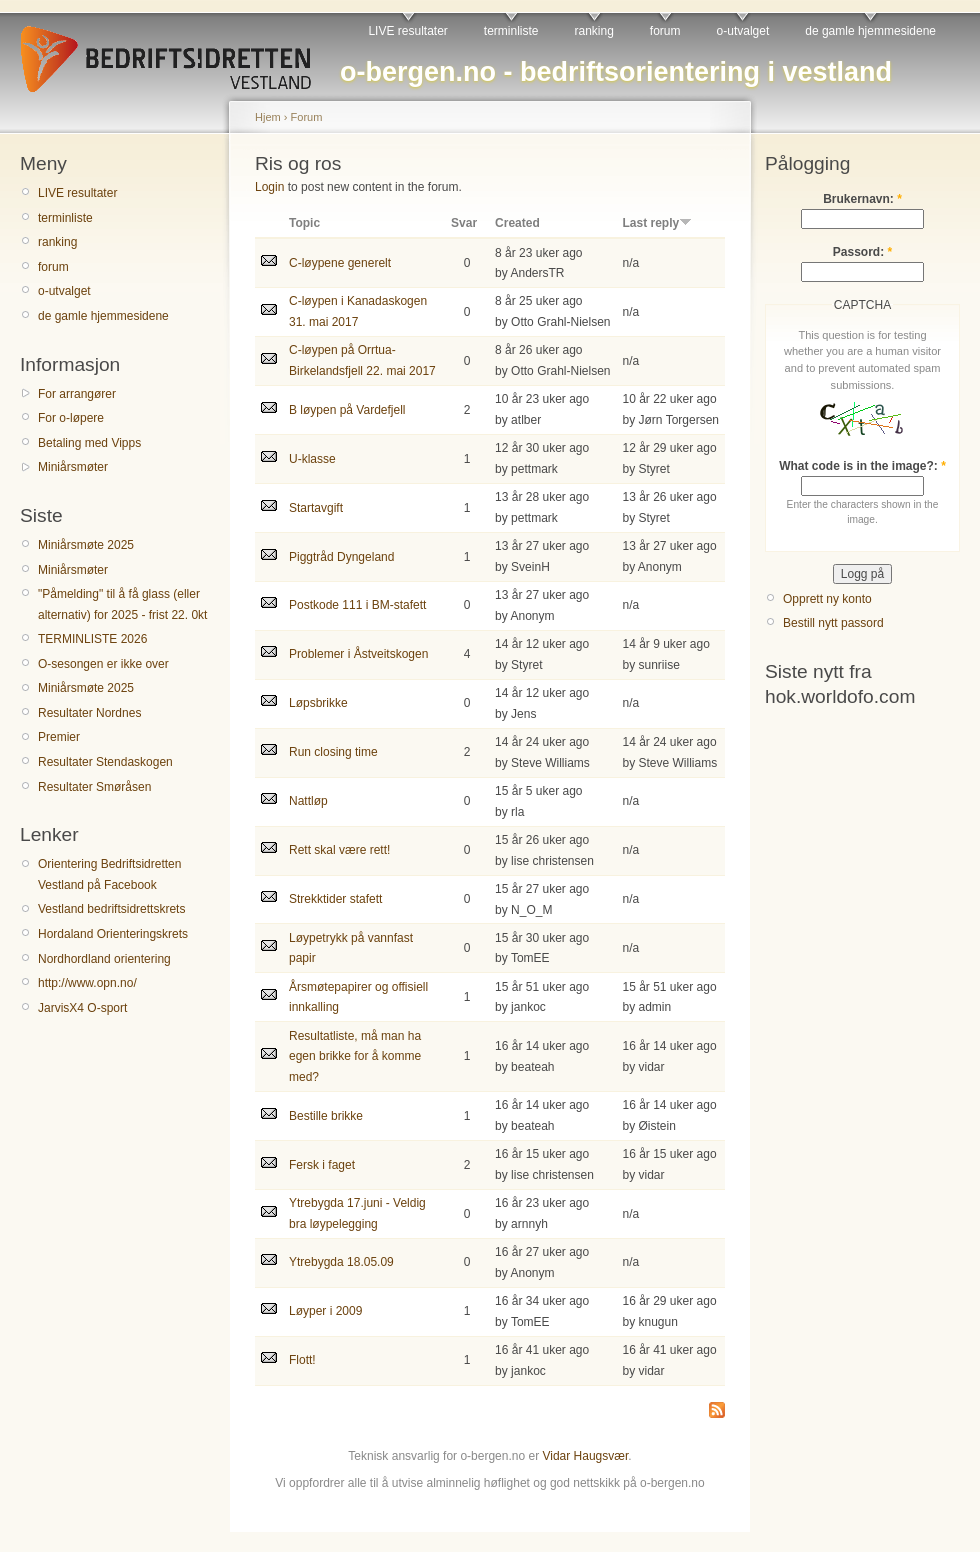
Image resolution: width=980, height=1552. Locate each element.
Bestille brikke (326, 1116)
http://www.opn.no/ (87, 983)
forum (665, 31)
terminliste (511, 31)
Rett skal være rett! (339, 850)
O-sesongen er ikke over (103, 664)
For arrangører (77, 394)
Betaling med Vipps (89, 443)
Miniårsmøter (73, 467)
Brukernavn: (862, 199)
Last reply (658, 223)
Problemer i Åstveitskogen (358, 654)
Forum (307, 117)
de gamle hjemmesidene (870, 31)
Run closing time (333, 752)
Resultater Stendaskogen (105, 762)
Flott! (302, 1360)
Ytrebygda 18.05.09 (341, 1262)
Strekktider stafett (335, 899)
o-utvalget (743, 31)
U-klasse (312, 459)
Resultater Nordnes (89, 713)
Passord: (862, 252)
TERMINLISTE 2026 (92, 639)
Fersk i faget (322, 1165)
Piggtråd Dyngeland (341, 557)
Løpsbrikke (318, 703)
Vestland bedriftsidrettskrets (111, 909)
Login (269, 187)
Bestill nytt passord (833, 623)
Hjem (268, 117)
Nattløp (308, 801)
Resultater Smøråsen (94, 787)
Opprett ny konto (827, 599)
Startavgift (316, 508)
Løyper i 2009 (325, 1311)
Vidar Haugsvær (585, 1456)
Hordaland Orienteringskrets (113, 934)
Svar (464, 223)
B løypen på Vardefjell (347, 410)
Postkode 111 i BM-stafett (357, 605)
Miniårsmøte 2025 (86, 545)
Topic (304, 223)
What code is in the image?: (862, 466)
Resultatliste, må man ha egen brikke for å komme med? (355, 1056)
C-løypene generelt (340, 263)
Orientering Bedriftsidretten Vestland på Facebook (109, 874)
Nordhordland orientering (104, 959)
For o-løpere (71, 418)
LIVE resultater (407, 31)
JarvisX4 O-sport (82, 1008)
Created (517, 223)
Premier (59, 737)
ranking (594, 31)
